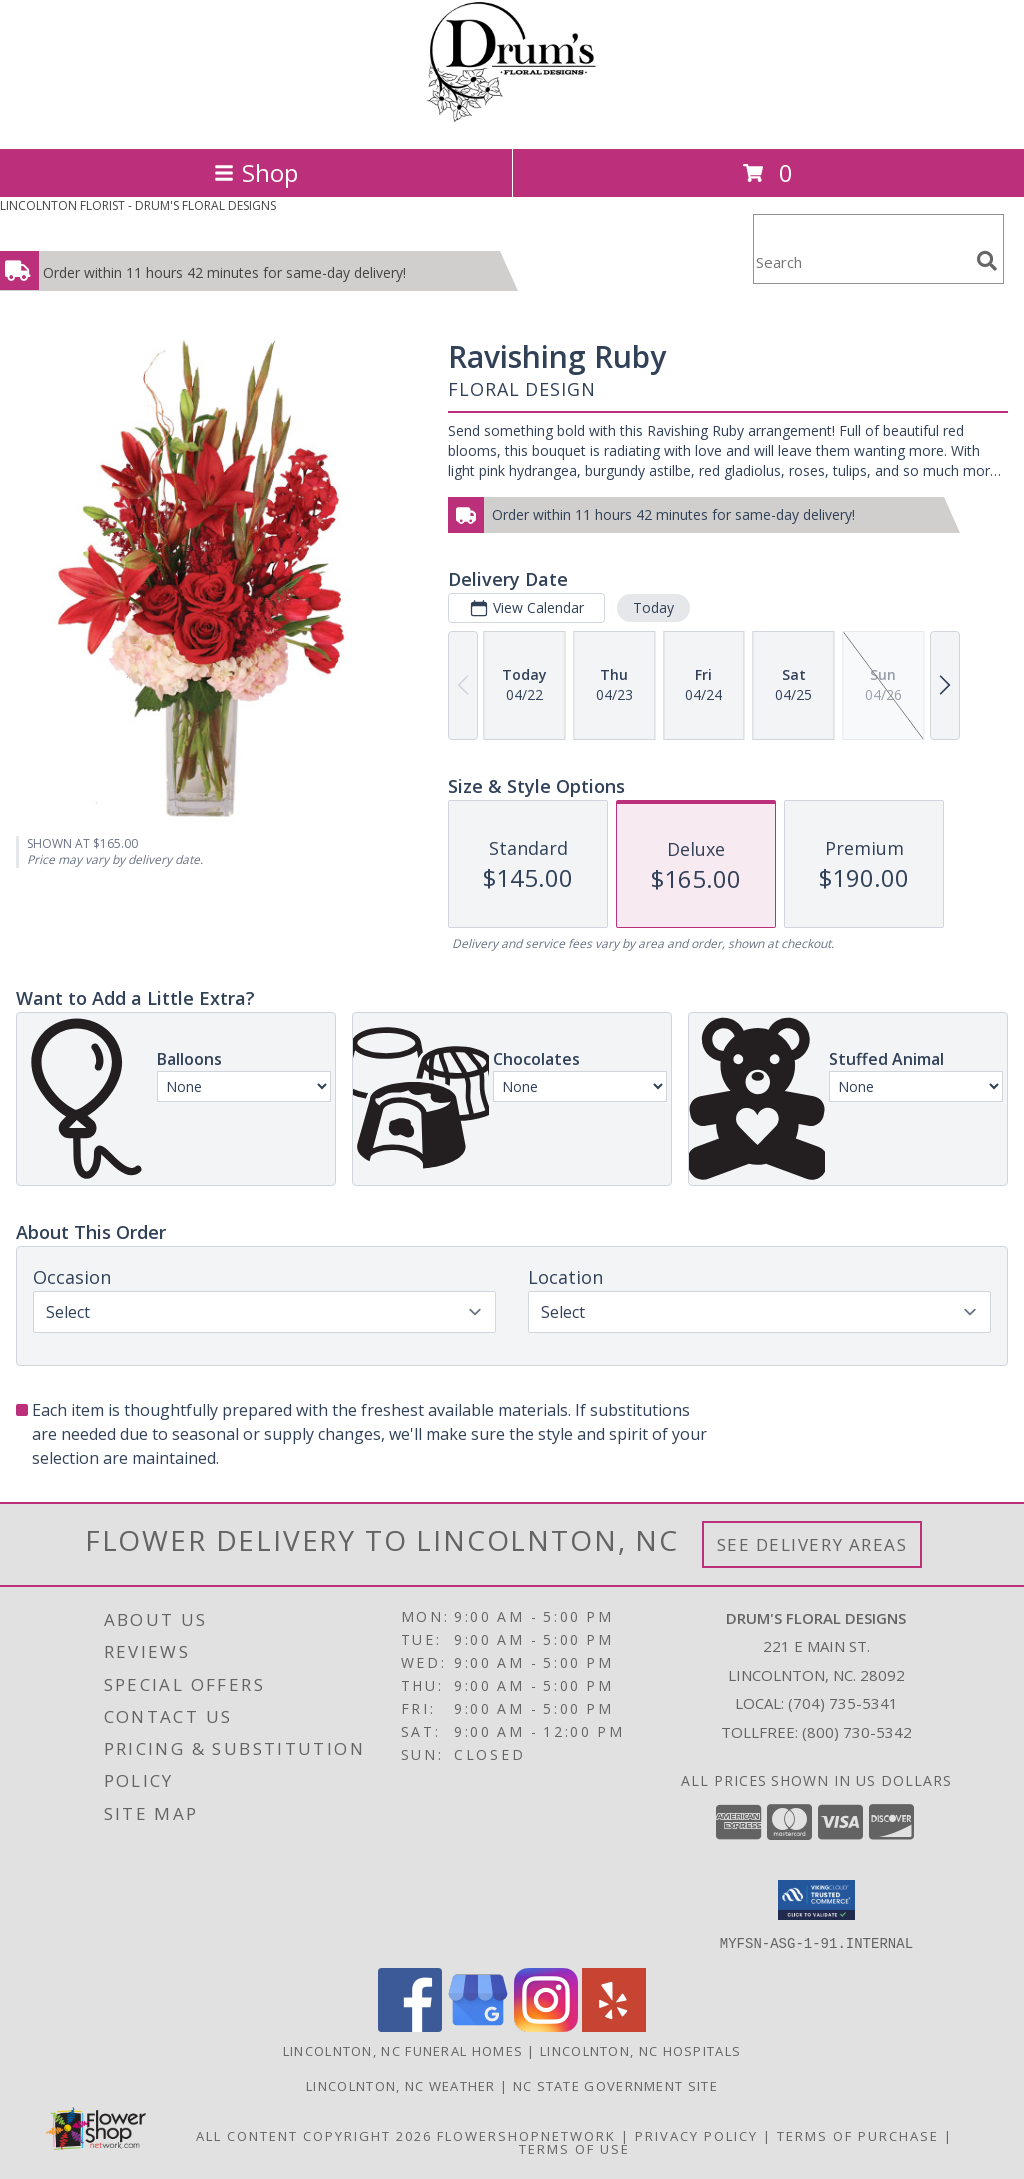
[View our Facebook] (410, 2025)
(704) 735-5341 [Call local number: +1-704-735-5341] (843, 1703)
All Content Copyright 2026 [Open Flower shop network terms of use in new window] (314, 2135)
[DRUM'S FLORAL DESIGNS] (512, 119)
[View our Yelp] (614, 2025)
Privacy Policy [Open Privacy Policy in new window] (696, 2135)
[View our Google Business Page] (478, 2025)
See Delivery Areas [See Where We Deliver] (812, 1544)
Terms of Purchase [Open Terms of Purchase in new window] (858, 2135)
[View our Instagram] (546, 2025)
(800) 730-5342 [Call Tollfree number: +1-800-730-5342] (857, 1732)
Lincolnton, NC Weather (401, 2085)
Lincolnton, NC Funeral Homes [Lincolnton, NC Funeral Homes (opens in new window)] (403, 2050)
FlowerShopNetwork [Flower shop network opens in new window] (526, 2135)
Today (653, 607)
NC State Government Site (615, 2085)
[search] (987, 261)
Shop (256, 172)
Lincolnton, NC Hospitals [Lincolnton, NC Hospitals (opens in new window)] (640, 2050)
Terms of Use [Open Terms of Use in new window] (574, 2148)
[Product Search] (861, 261)
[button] (816, 1900)
